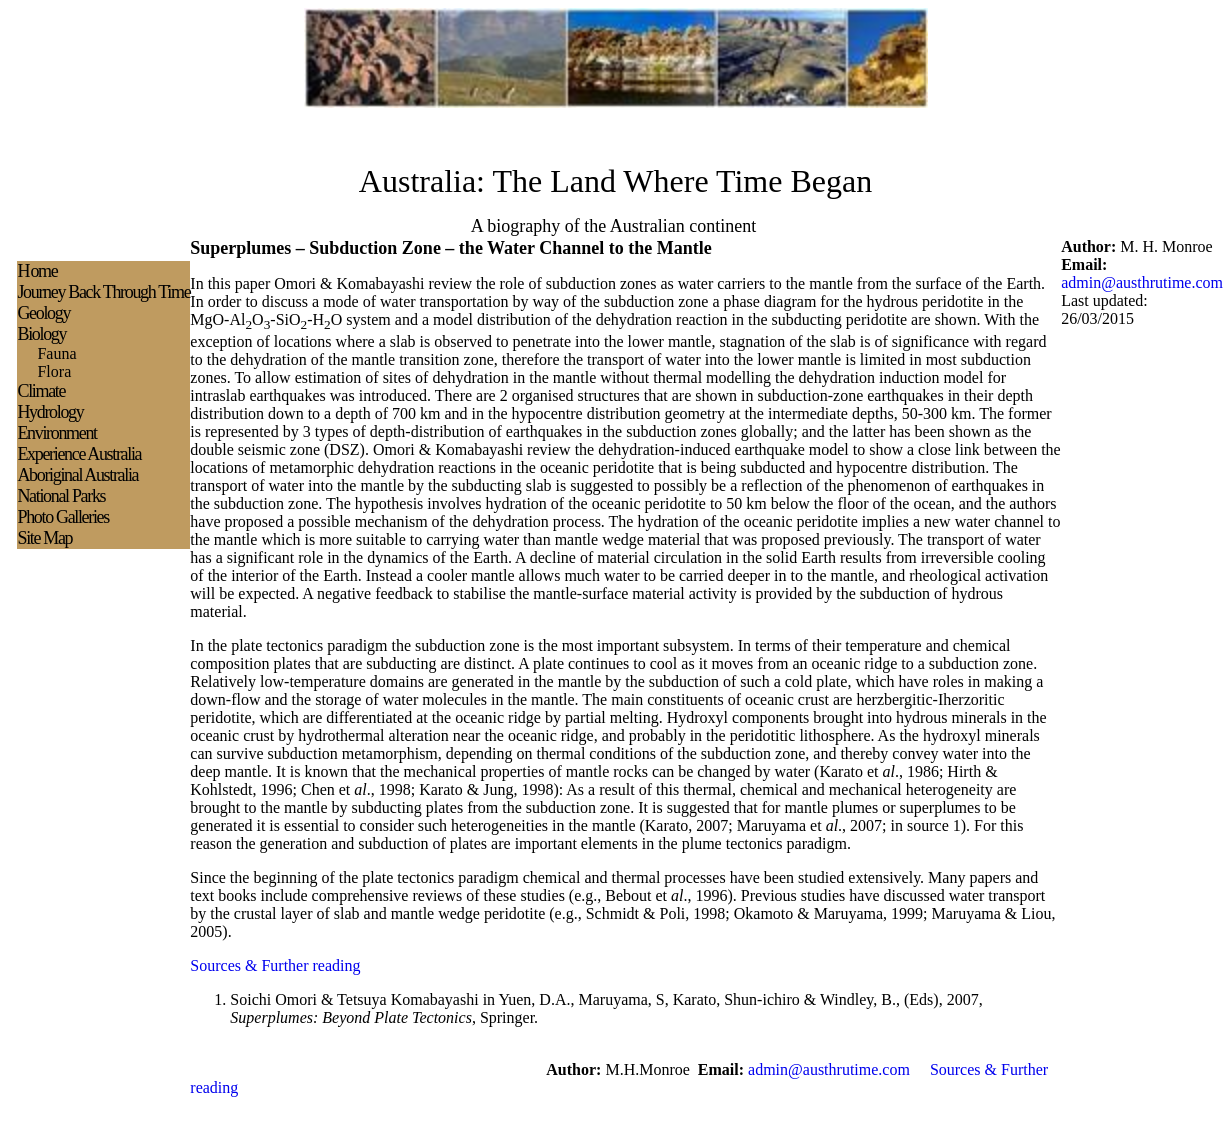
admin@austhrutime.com (1142, 282)
